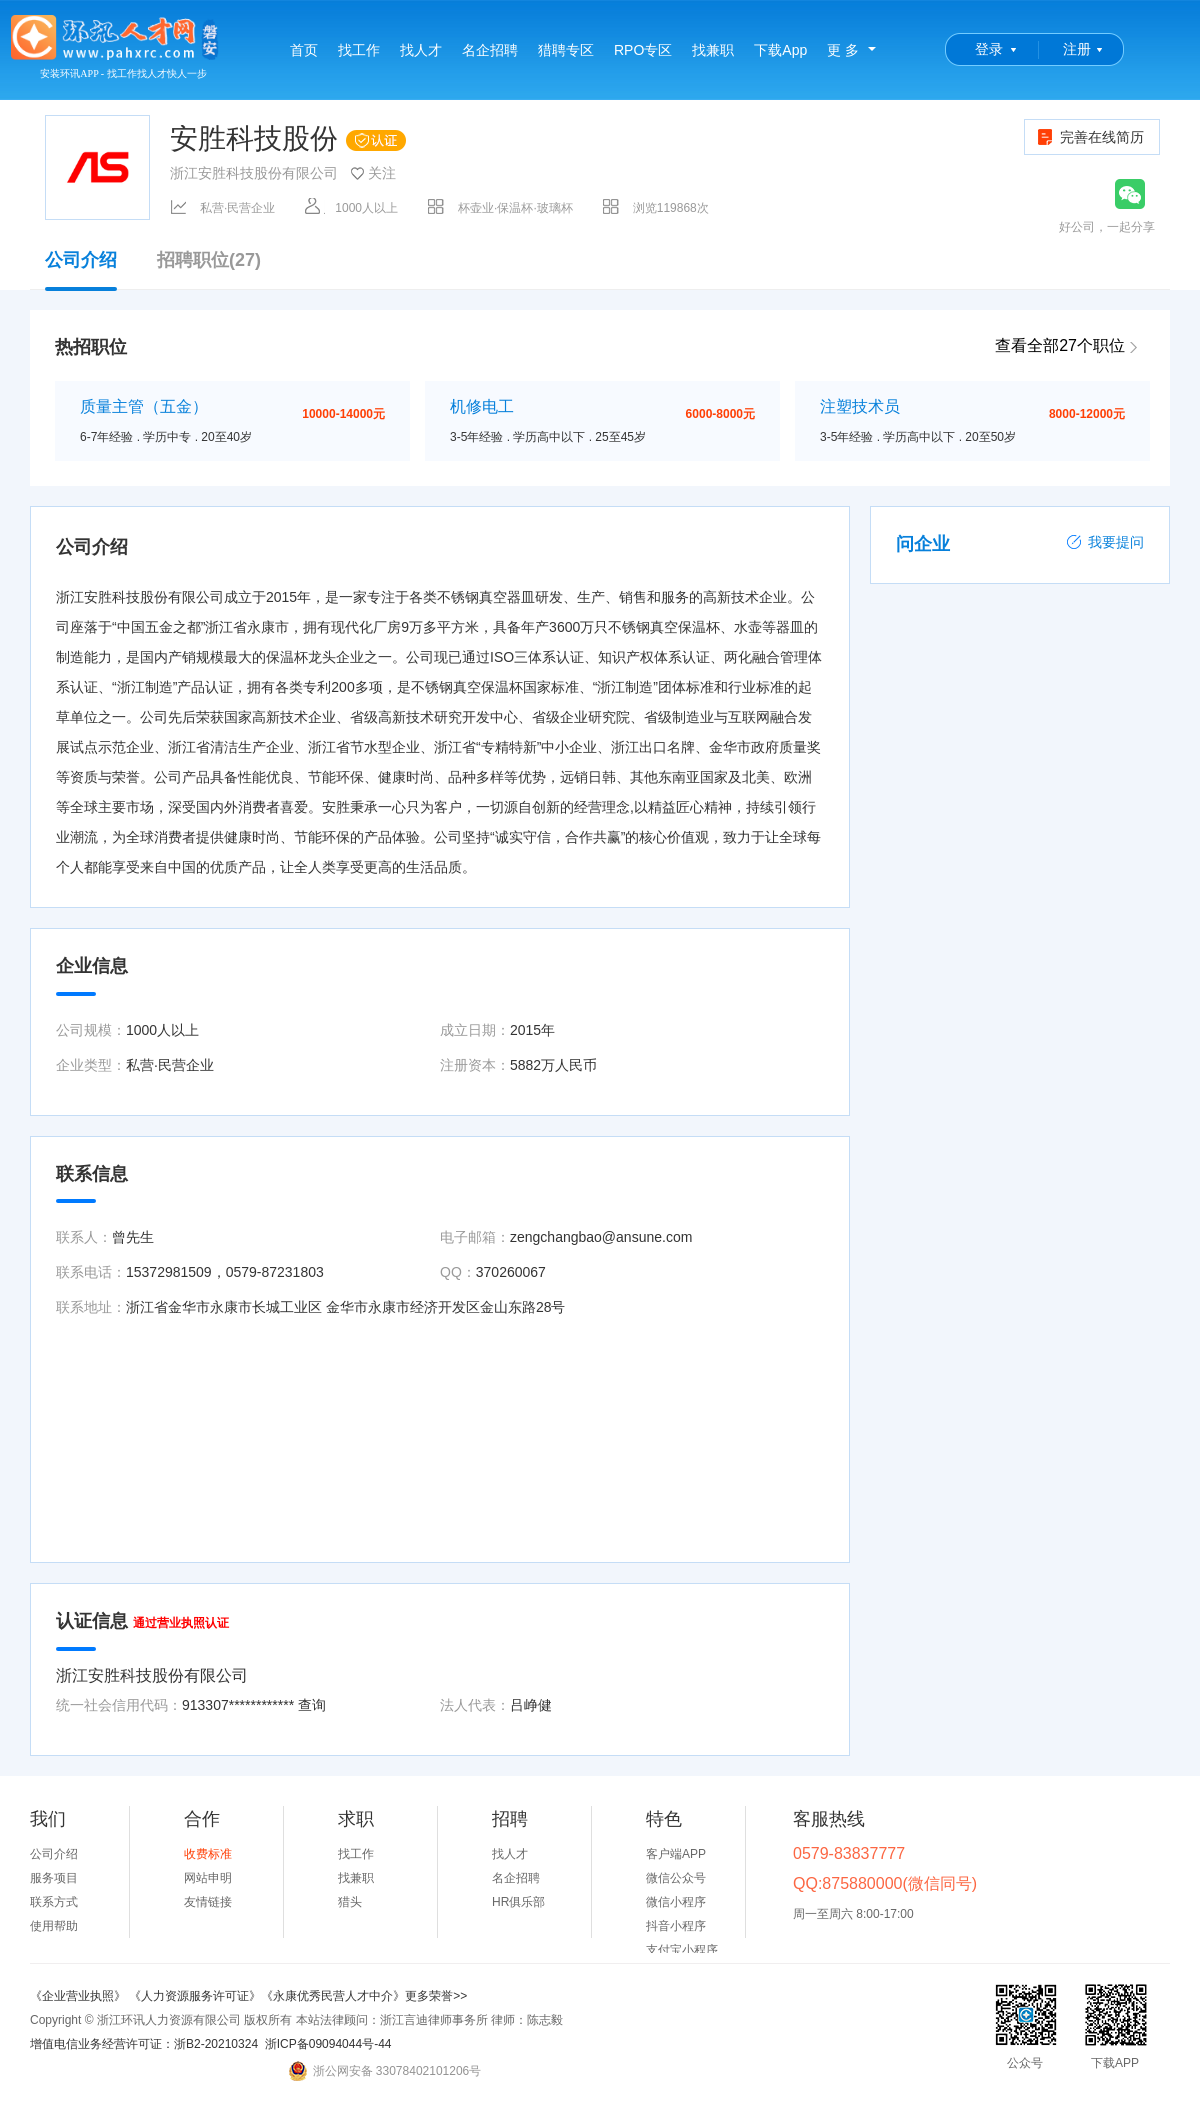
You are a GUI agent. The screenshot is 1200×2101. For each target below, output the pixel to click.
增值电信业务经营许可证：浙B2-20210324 (144, 2044)
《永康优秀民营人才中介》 (333, 1996)
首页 (304, 50)
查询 (312, 1705)
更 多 (843, 50)
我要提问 (1105, 542)
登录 (989, 49)
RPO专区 (643, 50)
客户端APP (676, 1854)
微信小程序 (676, 1902)
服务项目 (54, 1878)
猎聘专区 (566, 50)
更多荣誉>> (436, 1996)
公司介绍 (81, 270)
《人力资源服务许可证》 (195, 1996)
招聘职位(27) (209, 260)
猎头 (350, 1902)
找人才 (421, 50)
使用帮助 (54, 1926)
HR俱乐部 (518, 1902)
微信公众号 (676, 1878)
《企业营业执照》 (79, 1996)
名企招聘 (490, 50)
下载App (780, 50)
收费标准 (208, 1854)
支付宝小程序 (682, 1950)
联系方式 (54, 1902)
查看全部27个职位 (1060, 345)
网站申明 (208, 1878)
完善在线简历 (1089, 137)
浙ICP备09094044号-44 (328, 2044)
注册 (1077, 49)
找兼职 (713, 50)
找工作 (359, 50)
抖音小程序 (676, 1926)
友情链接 (208, 1902)
